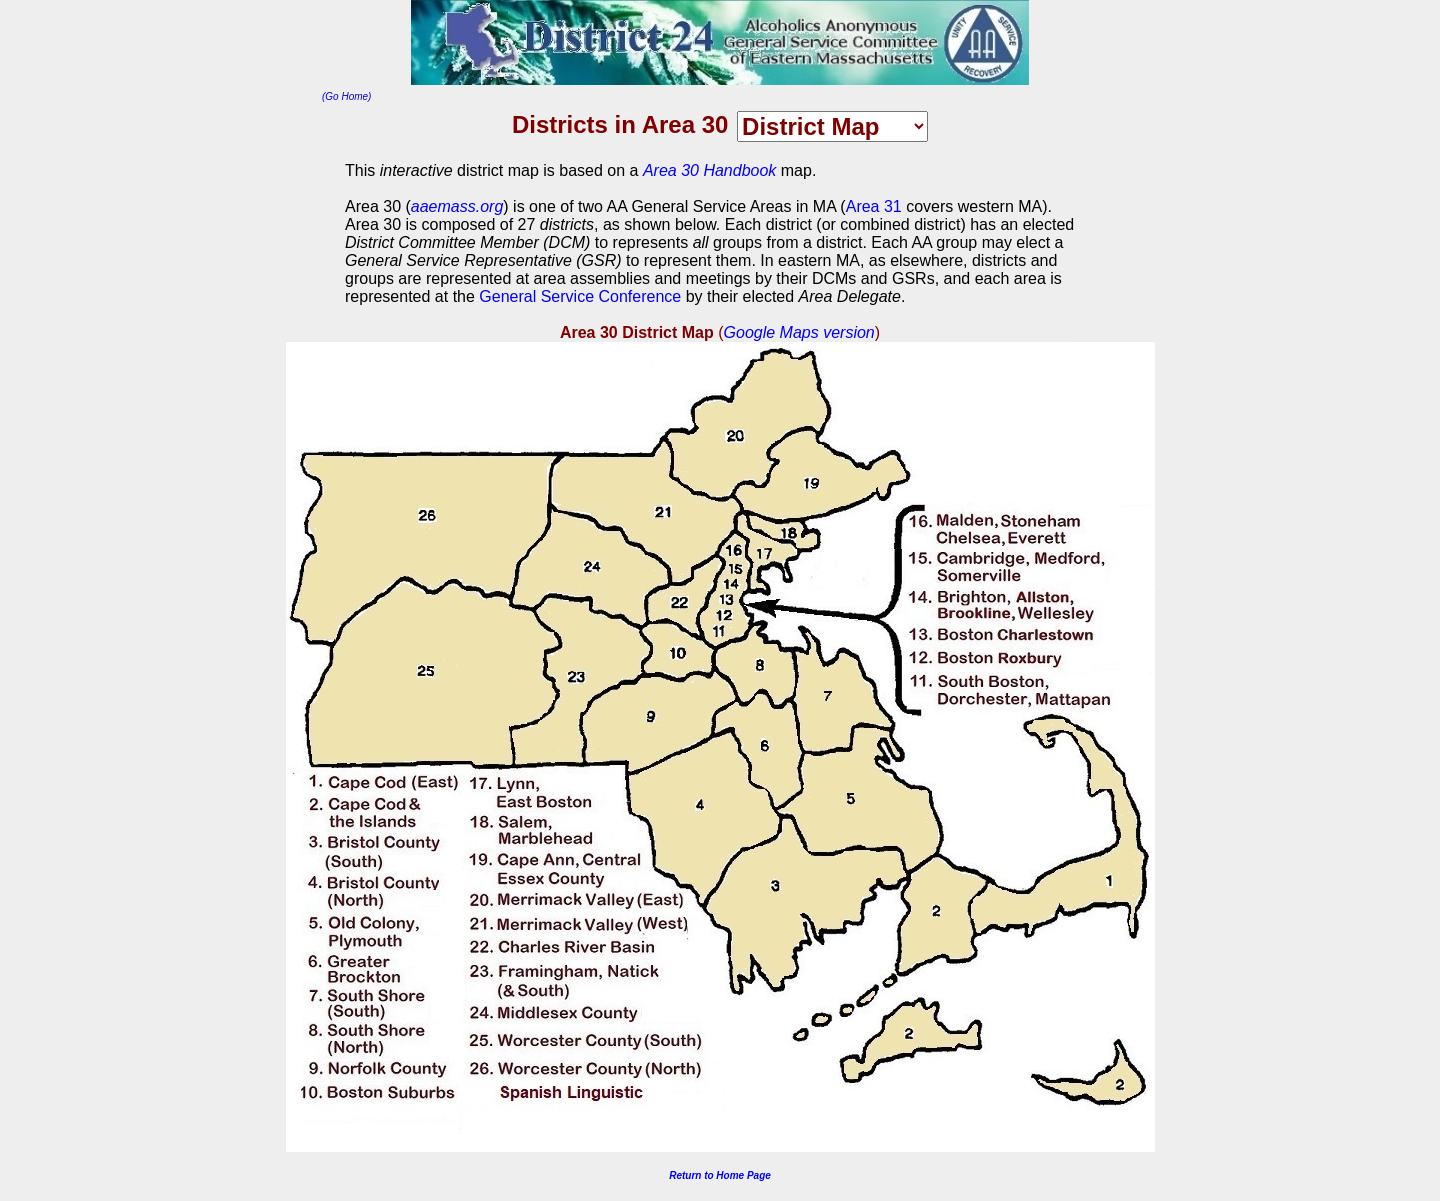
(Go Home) (346, 96)
